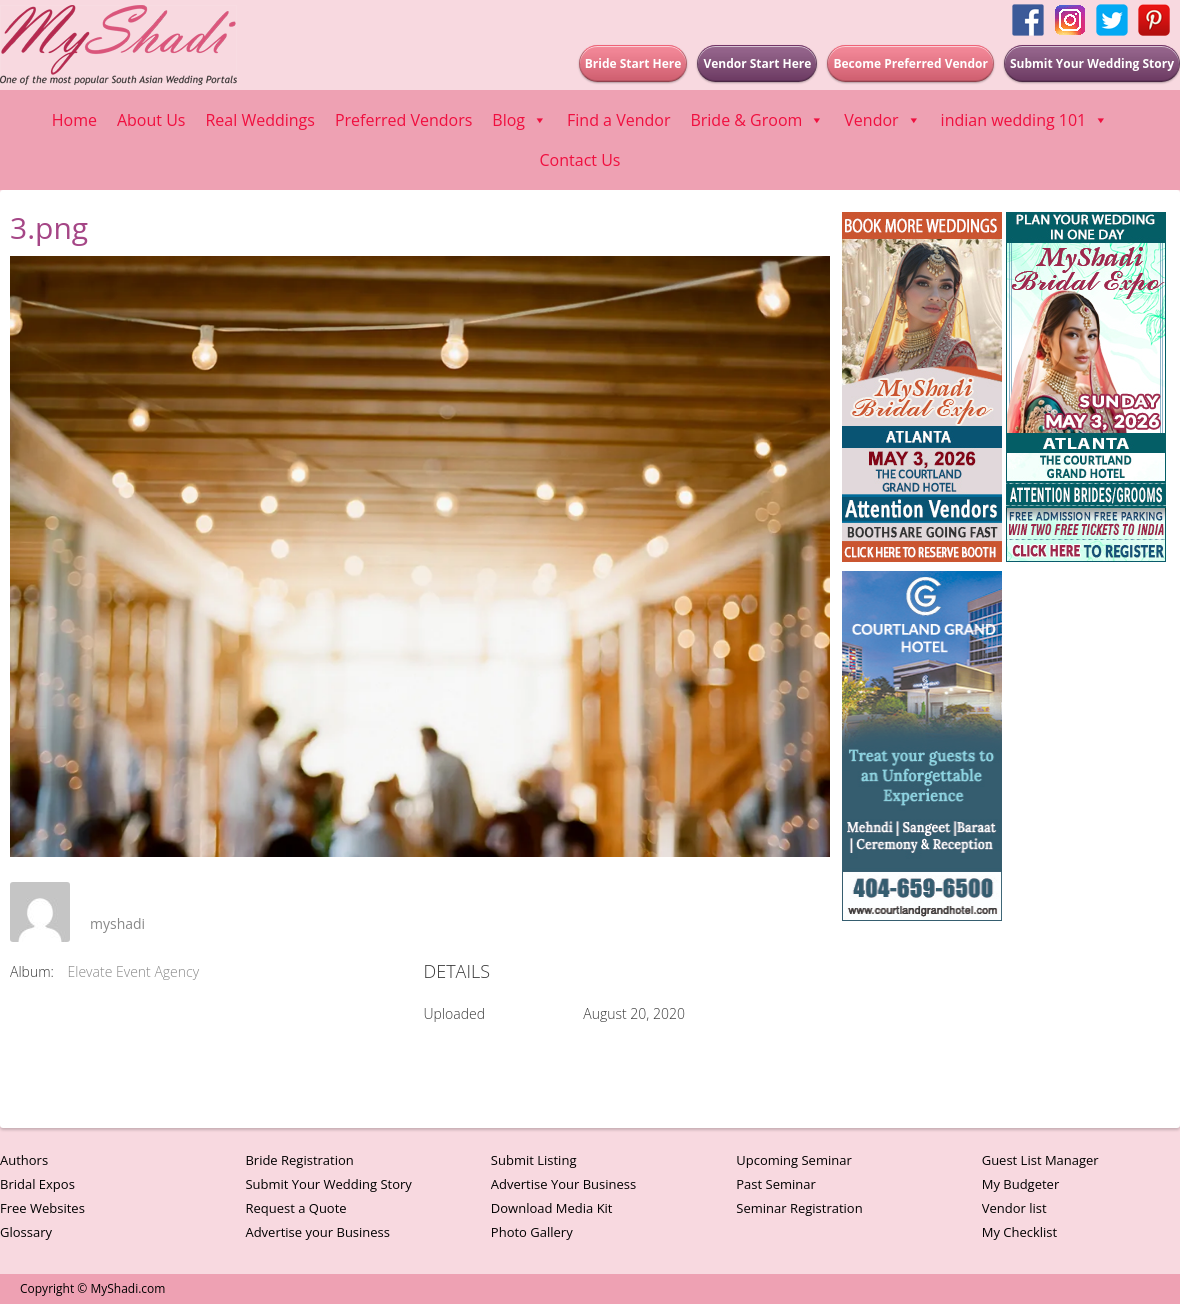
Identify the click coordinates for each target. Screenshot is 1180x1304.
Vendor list (1014, 1208)
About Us (151, 120)
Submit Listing (534, 1160)
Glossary (26, 1232)
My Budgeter (1021, 1184)
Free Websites (42, 1208)
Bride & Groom (757, 120)
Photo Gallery (532, 1232)
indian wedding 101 (1025, 120)
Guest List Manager (1040, 1160)
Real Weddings (259, 120)
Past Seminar (776, 1184)
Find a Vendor (618, 120)
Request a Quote (295, 1208)
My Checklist (1020, 1232)
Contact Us (580, 160)
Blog (519, 120)
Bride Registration (299, 1160)
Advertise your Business (317, 1232)
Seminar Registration (799, 1208)
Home (74, 120)
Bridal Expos (37, 1184)
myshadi (117, 923)
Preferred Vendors (403, 120)
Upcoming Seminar (793, 1160)
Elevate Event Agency (134, 971)
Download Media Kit (552, 1208)
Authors (24, 1160)
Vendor (882, 120)
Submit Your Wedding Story (328, 1184)
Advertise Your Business (563, 1184)
